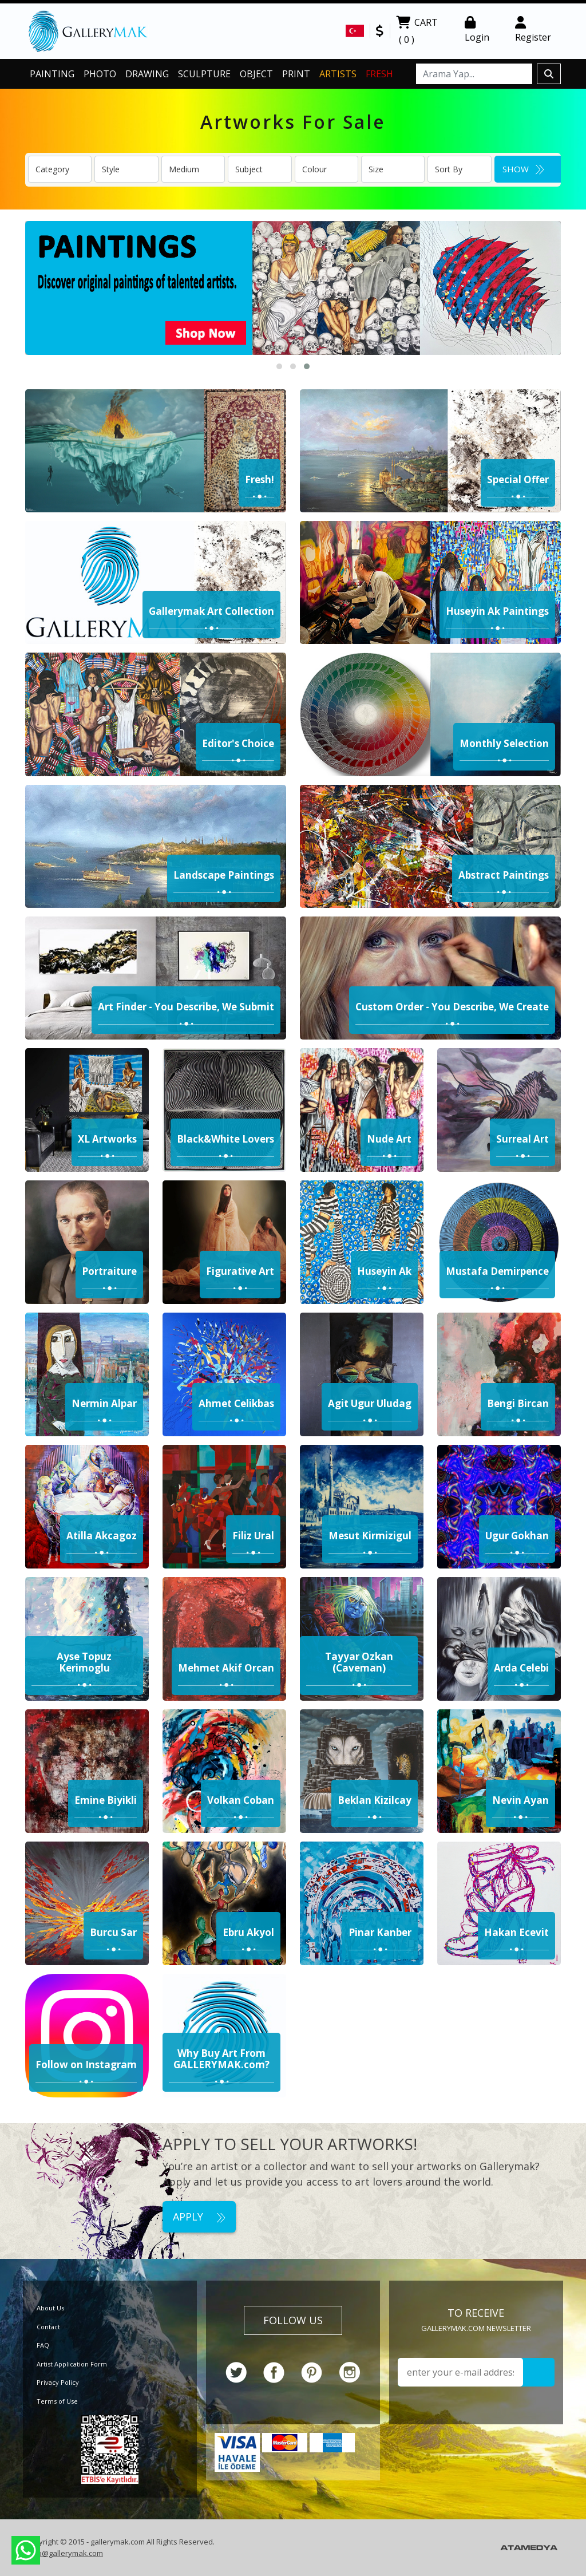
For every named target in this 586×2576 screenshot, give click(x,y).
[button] (279, 366)
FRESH (379, 74)
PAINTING (52, 74)
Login (477, 30)
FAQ (43, 2345)
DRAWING (147, 74)
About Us (50, 2308)
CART (417, 32)
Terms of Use (57, 2401)
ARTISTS (338, 74)
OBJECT (256, 74)
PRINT (296, 74)
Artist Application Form (72, 2364)
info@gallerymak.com (65, 2553)
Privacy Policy (58, 2382)
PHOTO (100, 74)
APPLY (199, 2216)
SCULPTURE (204, 74)
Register (533, 30)
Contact (48, 2326)
